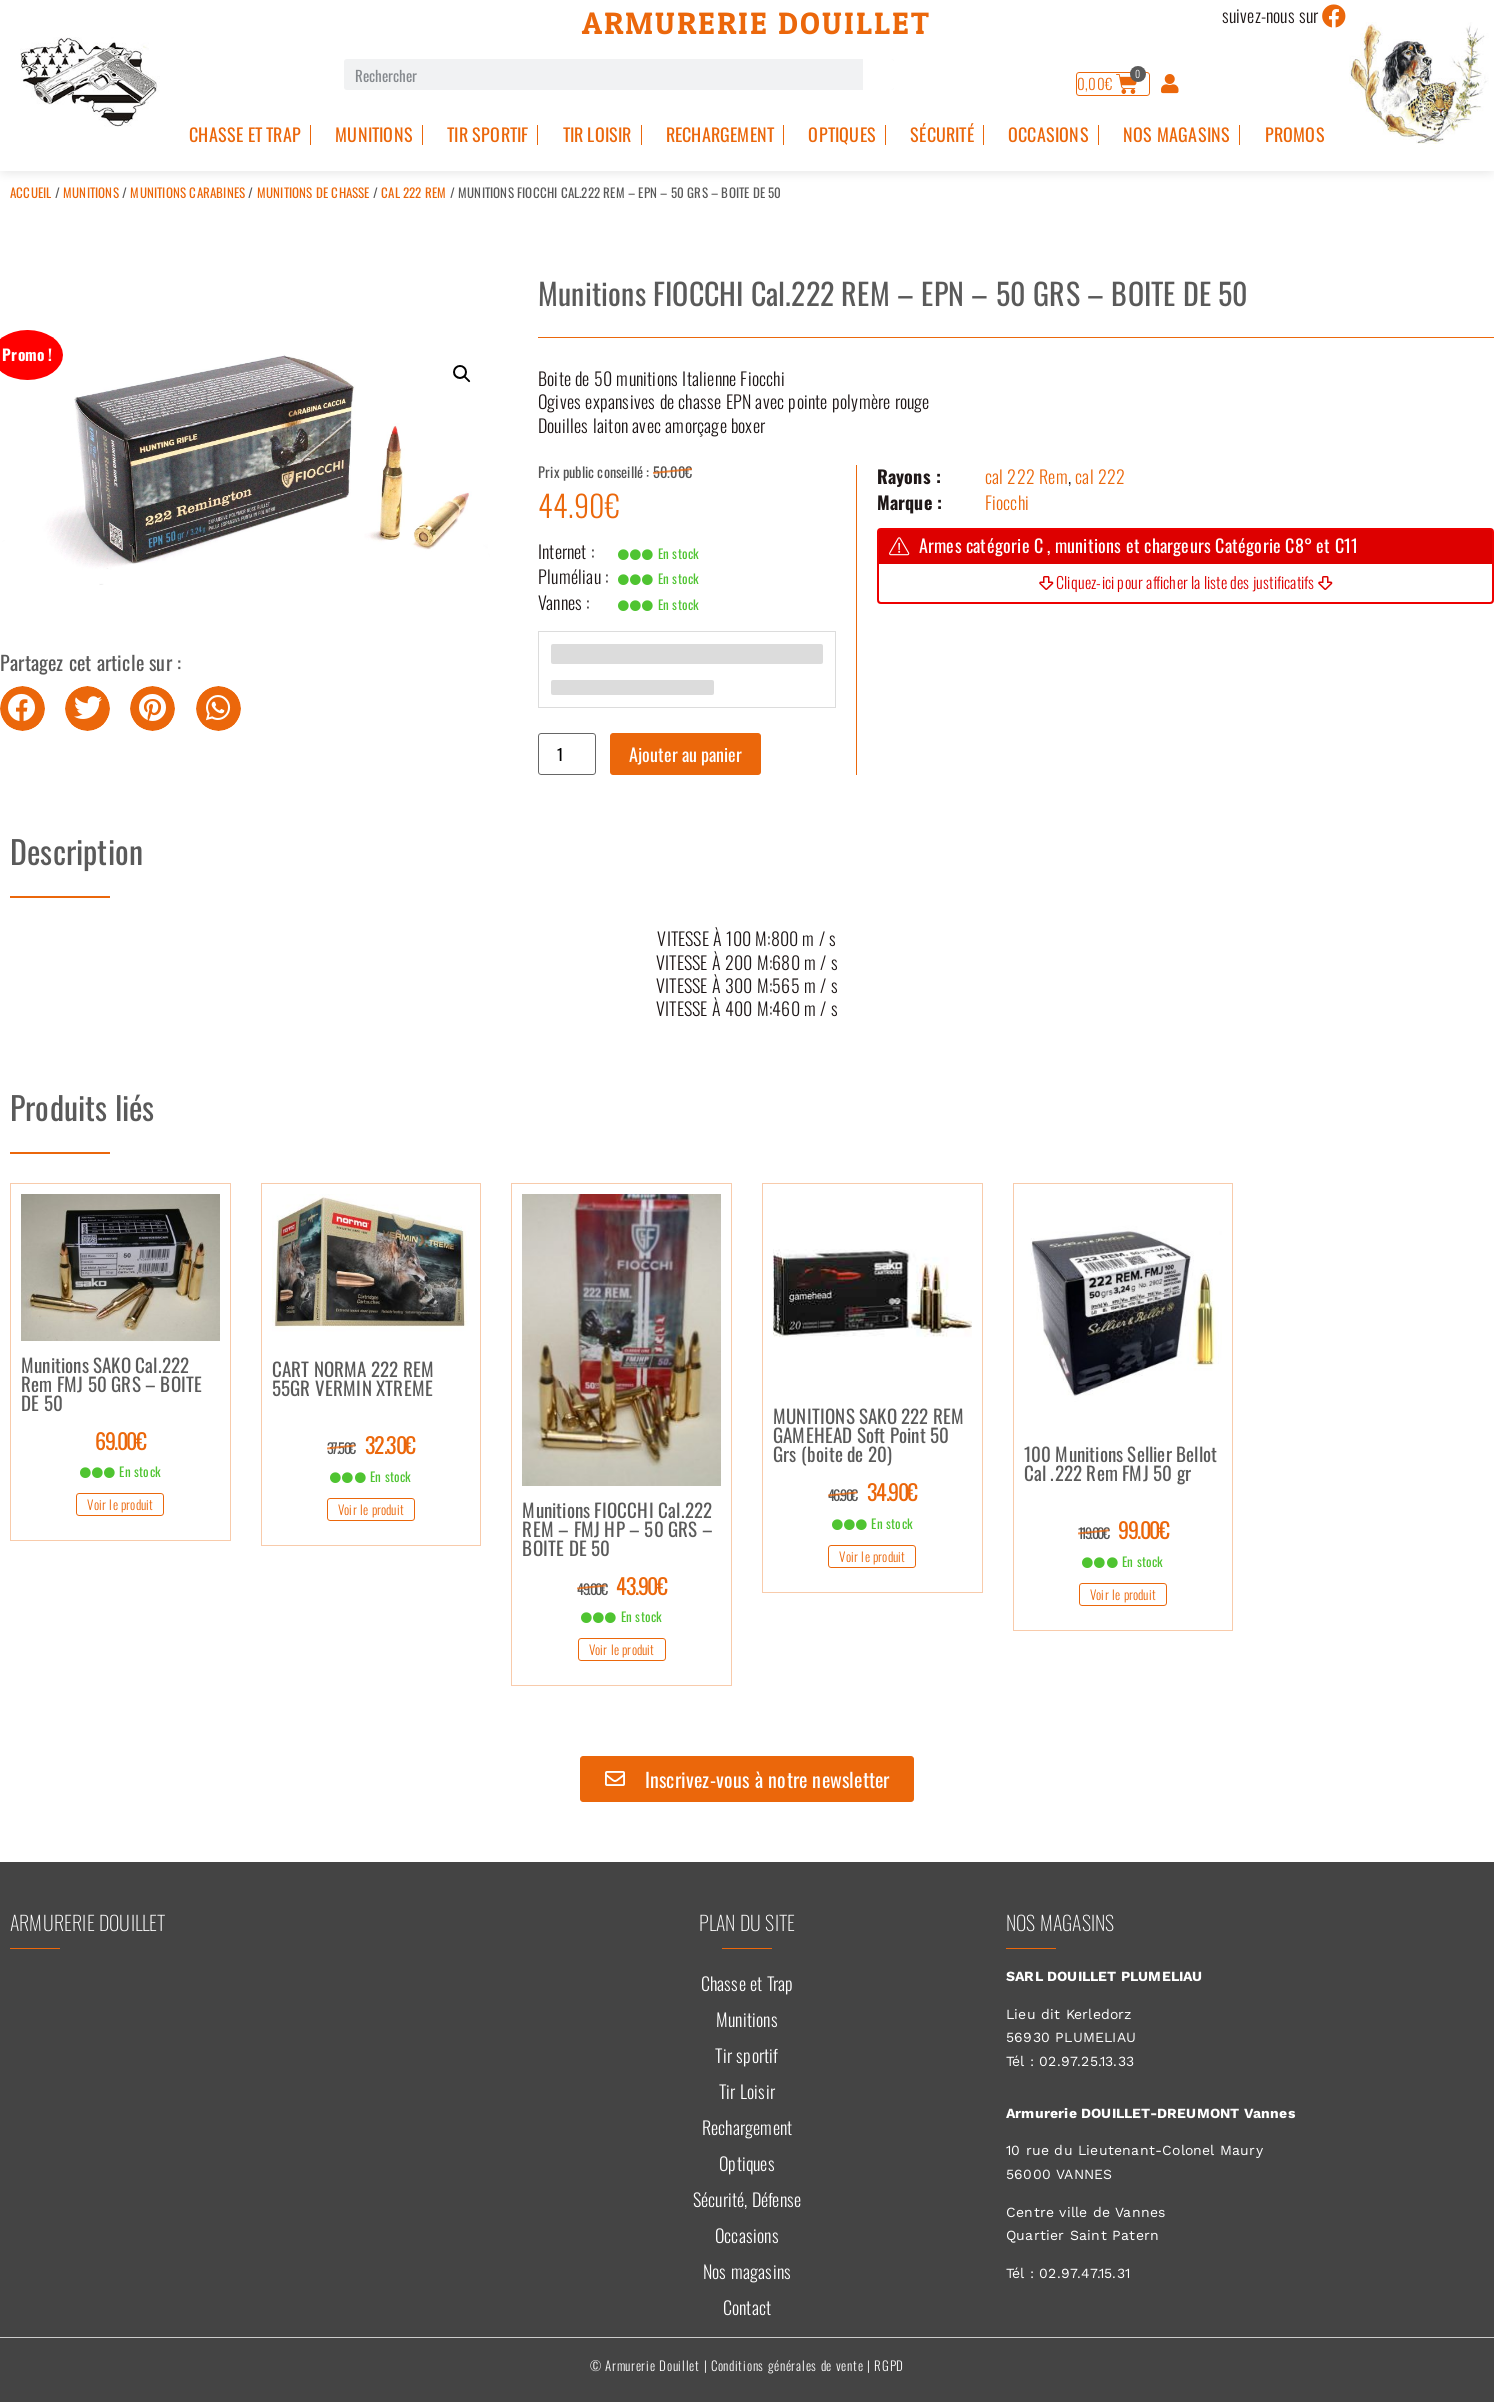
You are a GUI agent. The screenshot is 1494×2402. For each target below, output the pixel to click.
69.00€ (120, 1440)
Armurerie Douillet (756, 23)
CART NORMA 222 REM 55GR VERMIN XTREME (353, 1380)
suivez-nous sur (1270, 15)
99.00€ (1123, 1529)
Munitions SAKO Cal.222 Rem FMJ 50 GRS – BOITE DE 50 (111, 1385)
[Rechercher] (878, 74)
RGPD (889, 2365)
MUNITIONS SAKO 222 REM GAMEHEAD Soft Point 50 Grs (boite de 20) (868, 1436)
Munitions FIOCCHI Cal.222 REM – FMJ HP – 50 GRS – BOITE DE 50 (617, 1530)
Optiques (842, 134)
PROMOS (1295, 134)
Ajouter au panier (685, 754)
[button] (462, 374)
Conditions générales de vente (787, 2365)
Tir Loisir (597, 134)
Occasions (1048, 134)
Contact (747, 2307)
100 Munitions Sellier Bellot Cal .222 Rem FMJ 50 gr (1121, 1465)
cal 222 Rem (413, 192)
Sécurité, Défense (747, 2199)
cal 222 (1100, 476)
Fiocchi (1007, 502)
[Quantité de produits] (567, 754)
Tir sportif (487, 134)
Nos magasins (1176, 134)
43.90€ (621, 1585)
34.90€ (872, 1491)
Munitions (374, 134)
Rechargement (720, 134)
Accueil (30, 192)
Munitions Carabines (187, 192)
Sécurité (942, 134)
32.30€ (371, 1444)
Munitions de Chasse (313, 192)
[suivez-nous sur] (1335, 16)
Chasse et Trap (245, 134)
